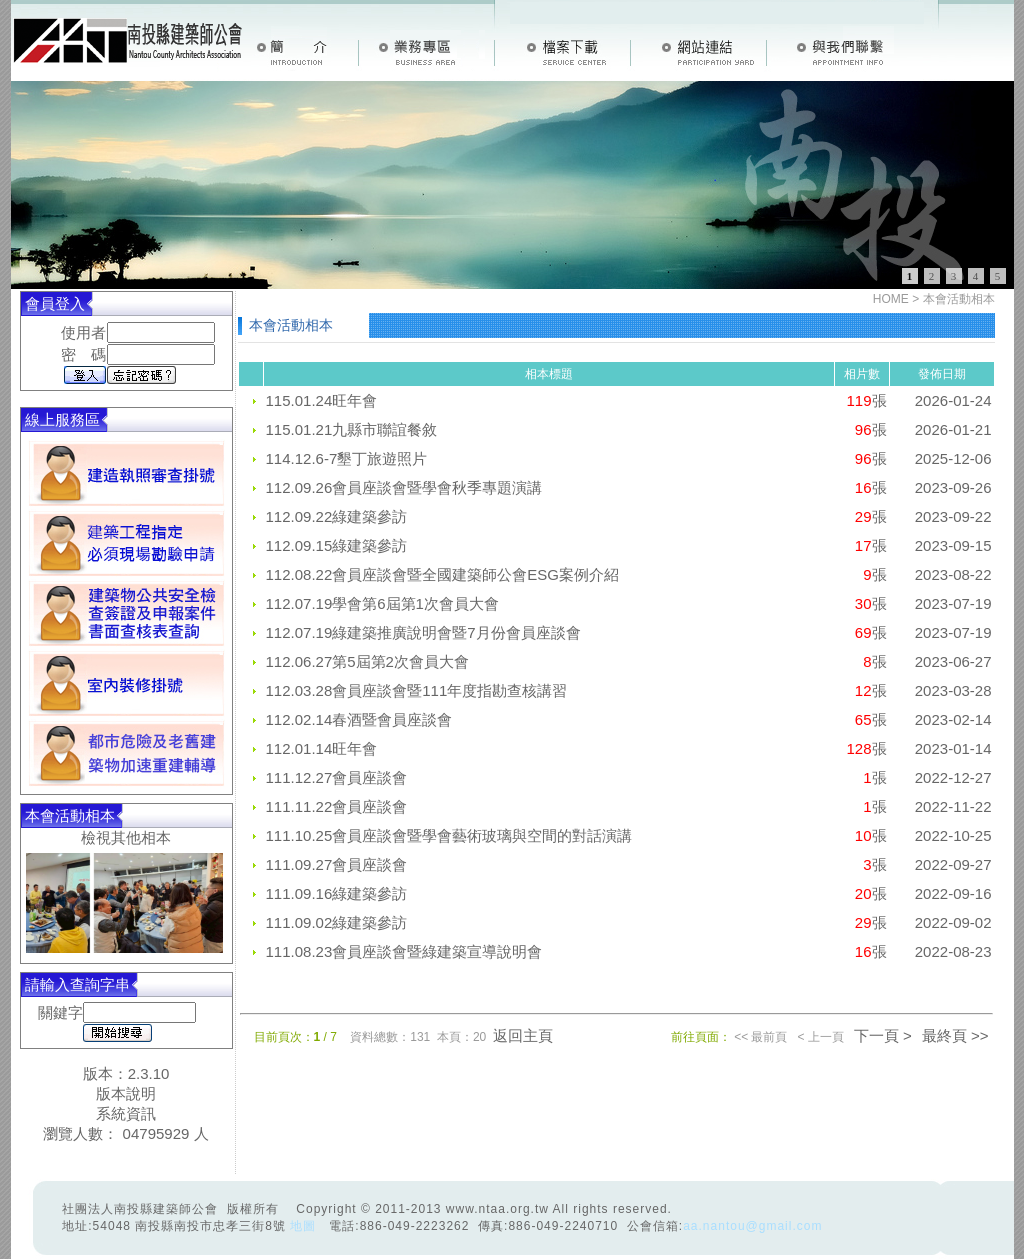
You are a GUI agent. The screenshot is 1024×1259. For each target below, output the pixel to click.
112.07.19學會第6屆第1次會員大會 (382, 603)
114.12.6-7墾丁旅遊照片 (347, 458)
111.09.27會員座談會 (337, 864)
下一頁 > (883, 1035)
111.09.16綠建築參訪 (337, 893)
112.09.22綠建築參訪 (337, 516)
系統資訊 (126, 1113)
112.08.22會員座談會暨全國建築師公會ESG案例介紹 (442, 574)
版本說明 (126, 1093)
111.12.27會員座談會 (337, 777)
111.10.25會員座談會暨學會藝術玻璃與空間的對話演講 (449, 835)
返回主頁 (523, 1035)
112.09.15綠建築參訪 (337, 545)
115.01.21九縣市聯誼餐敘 (352, 429)
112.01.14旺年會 (322, 748)
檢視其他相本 (126, 837)
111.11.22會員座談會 (337, 806)
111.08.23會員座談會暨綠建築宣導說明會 (404, 951)
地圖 (303, 1226)
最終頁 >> (955, 1035)
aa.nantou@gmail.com (752, 1226)
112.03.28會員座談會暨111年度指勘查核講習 (417, 690)
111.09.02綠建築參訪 (337, 922)
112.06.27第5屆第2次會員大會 (367, 661)
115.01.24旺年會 (322, 400)
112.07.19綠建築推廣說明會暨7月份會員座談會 (423, 632)
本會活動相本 (959, 299)
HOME (891, 299)
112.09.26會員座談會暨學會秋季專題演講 (404, 487)
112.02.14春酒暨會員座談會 (359, 719)
